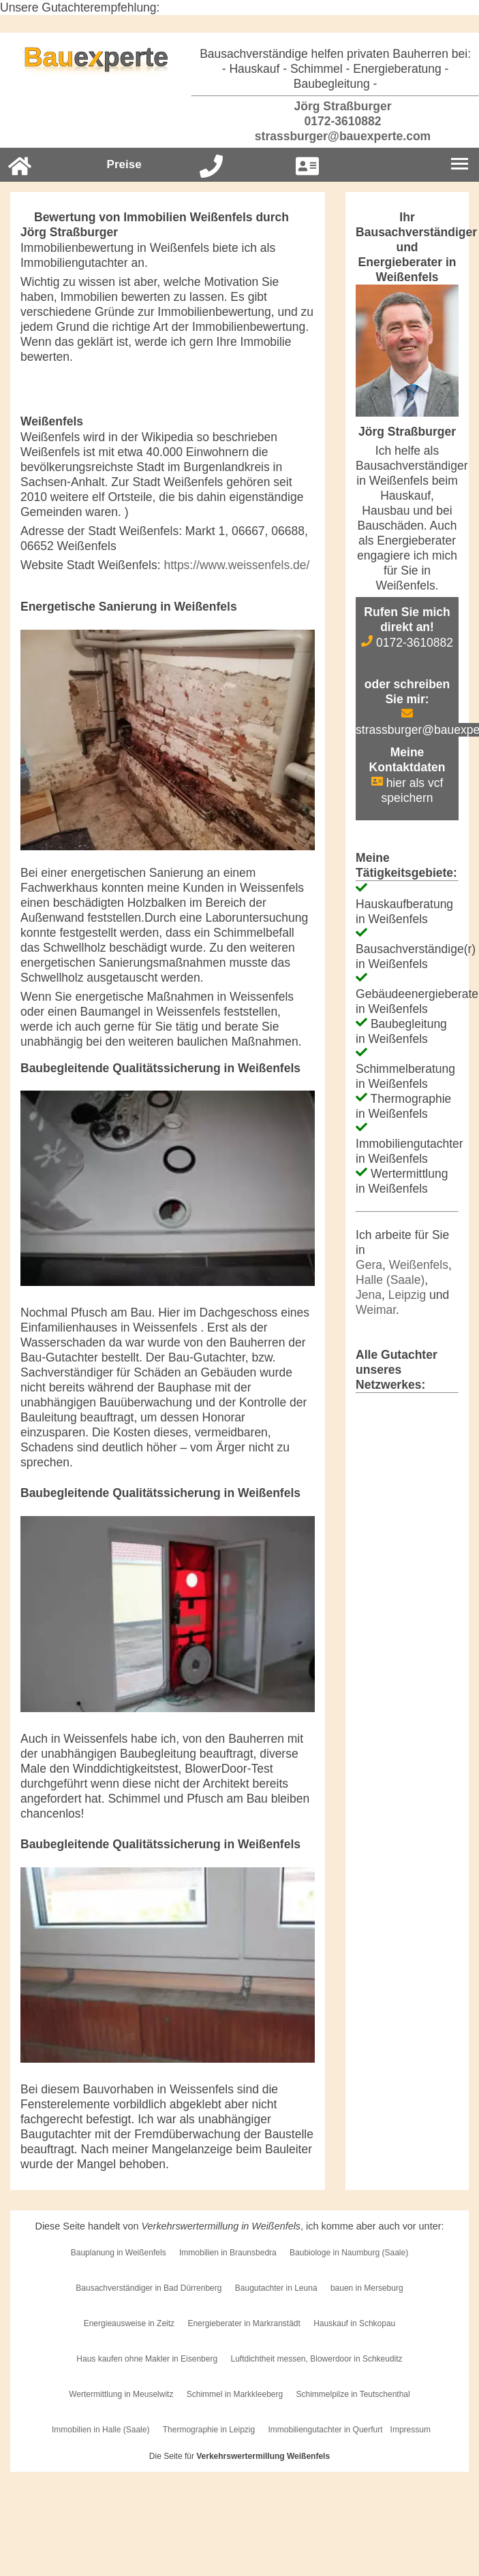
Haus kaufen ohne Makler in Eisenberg (146, 2359)
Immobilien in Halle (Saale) (100, 2429)
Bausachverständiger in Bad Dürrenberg (148, 2288)
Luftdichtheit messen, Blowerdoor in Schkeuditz (316, 2359)
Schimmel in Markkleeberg (235, 2394)
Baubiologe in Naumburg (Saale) (349, 2252)
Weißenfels (418, 1265)
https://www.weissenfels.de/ (236, 565)
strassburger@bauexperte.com (335, 136)
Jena (369, 1295)
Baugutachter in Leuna (276, 2288)
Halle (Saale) (390, 1280)
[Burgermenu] (459, 165)
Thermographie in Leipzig (209, 2429)
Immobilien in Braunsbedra (228, 2252)
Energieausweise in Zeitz (129, 2323)
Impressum (410, 2429)
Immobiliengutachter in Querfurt (325, 2429)
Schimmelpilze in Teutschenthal (353, 2394)
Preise (124, 164)
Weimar (376, 1310)
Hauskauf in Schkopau (354, 2323)
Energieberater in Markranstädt (243, 2323)
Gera (369, 1265)
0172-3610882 (336, 121)
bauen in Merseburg (366, 2288)
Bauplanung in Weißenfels (118, 2252)
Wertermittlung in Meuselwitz (121, 2394)
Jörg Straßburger (335, 106)
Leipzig (407, 1295)
